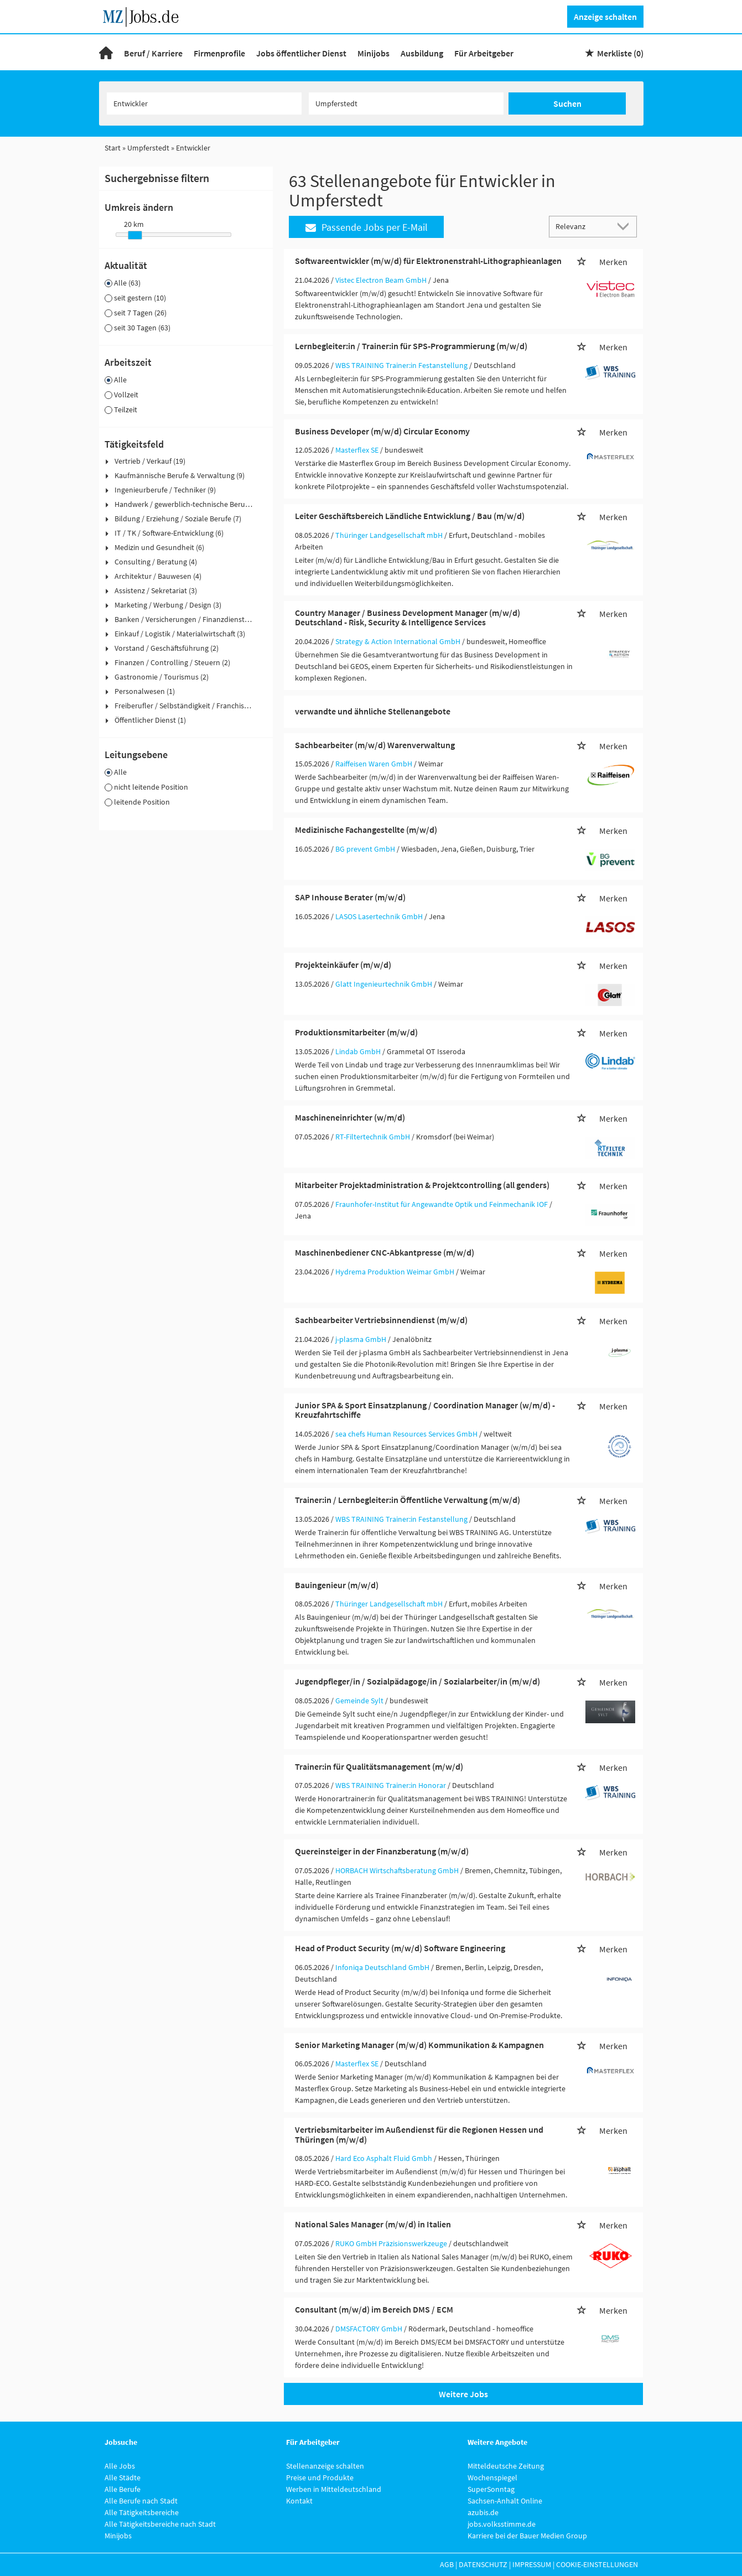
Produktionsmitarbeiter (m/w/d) (356, 1032)
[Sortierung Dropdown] (625, 226)
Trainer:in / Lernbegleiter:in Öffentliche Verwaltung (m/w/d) (407, 1499)
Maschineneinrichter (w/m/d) (350, 1117)
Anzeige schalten (605, 16)
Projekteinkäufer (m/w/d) (343, 964)
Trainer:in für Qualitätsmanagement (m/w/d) (379, 1766)
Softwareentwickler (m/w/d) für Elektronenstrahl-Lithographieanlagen (428, 260)
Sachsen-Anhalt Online (505, 2501)
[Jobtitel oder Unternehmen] (204, 103)
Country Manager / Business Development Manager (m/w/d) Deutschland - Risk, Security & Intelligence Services (407, 617)
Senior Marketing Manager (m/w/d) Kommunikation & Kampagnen (419, 2044)
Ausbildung (422, 53)
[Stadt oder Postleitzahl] (406, 103)
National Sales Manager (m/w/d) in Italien (373, 2224)
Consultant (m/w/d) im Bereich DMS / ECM (374, 2309)
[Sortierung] (582, 226)
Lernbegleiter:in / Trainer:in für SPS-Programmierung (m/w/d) (411, 345)
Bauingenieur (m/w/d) (336, 1584)
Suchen (567, 103)
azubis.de (483, 2512)
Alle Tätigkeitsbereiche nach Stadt (160, 2524)
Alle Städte (123, 2477)
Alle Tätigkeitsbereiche (142, 2512)
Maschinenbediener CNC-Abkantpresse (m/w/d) (384, 1252)
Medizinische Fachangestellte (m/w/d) (366, 829)
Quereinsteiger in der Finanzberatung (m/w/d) (382, 1851)
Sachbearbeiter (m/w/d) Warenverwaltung (375, 744)
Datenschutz (483, 2564)
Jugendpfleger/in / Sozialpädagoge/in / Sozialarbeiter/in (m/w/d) (417, 1681)
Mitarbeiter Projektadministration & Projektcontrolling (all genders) (422, 1184)
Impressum (531, 2564)
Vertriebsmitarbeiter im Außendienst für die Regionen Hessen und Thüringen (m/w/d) (419, 2134)
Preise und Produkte (320, 2477)
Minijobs (373, 53)
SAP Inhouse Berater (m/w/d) (350, 897)
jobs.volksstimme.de (502, 2524)
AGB (447, 2564)
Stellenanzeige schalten (325, 2466)
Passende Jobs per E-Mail (366, 227)
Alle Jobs (120, 2466)
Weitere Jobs (463, 2393)
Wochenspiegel (492, 2477)
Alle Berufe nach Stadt (141, 2501)
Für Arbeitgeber (483, 53)
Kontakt (299, 2501)
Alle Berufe (123, 2489)
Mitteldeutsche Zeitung (506, 2466)
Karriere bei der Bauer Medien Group (527, 2536)
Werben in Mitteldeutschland (333, 2489)
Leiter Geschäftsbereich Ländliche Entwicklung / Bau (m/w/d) (410, 515)
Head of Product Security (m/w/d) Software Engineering (400, 1947)
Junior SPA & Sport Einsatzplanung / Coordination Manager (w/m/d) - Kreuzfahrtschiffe (425, 1410)
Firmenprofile (219, 53)
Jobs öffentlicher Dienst (301, 53)
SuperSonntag (491, 2489)
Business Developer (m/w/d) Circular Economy (382, 431)
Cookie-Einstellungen (597, 2564)
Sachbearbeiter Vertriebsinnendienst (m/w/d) (381, 1319)
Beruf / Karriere (153, 53)
